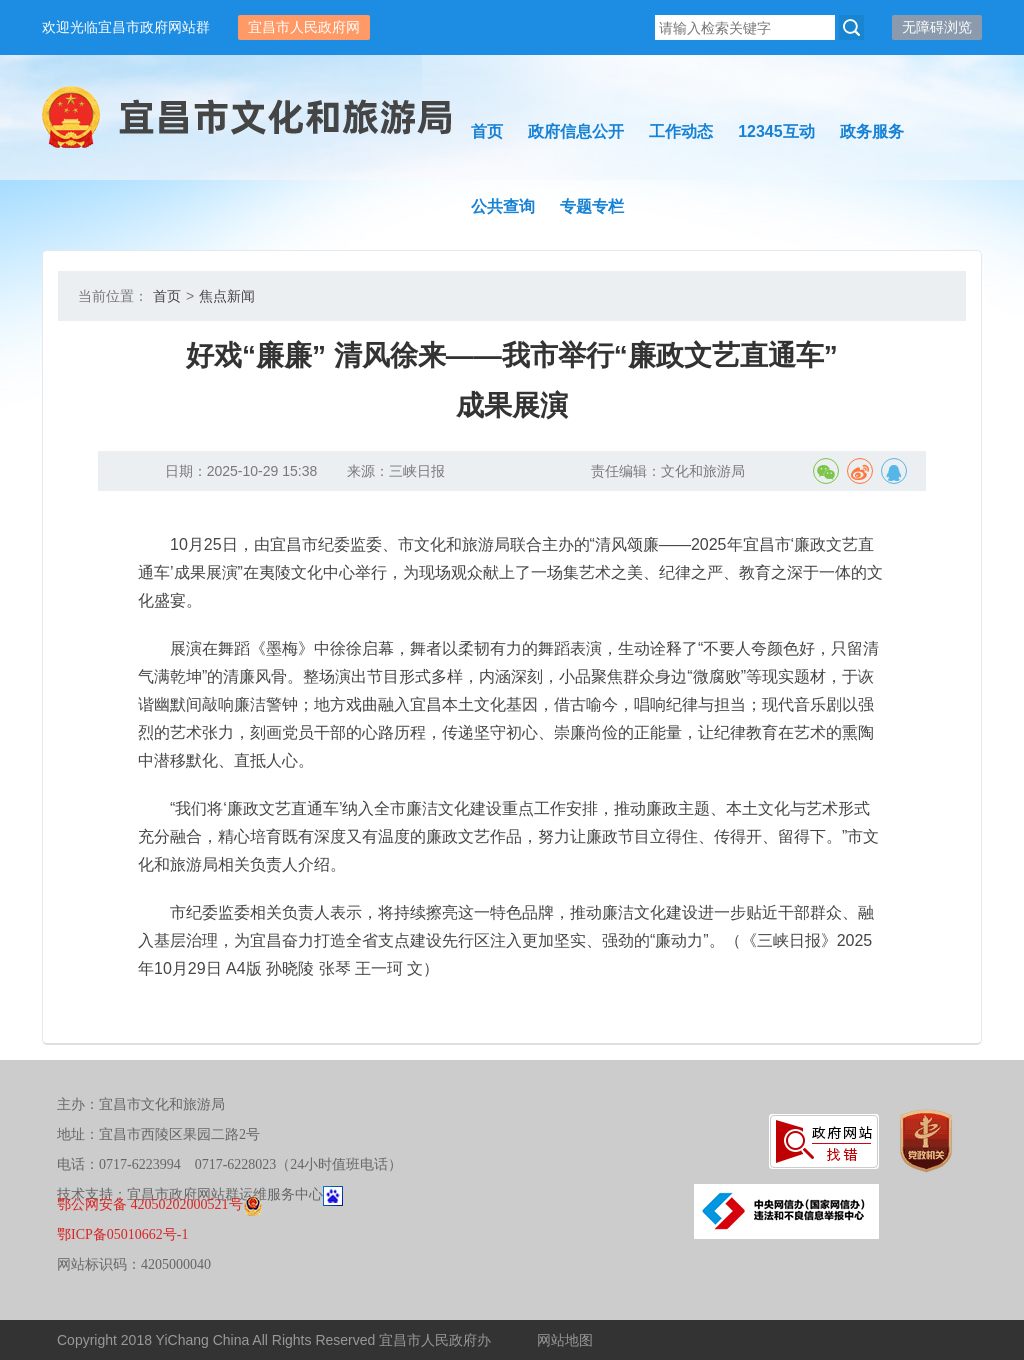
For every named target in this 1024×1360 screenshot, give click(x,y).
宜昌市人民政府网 (304, 27)
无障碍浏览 (937, 27)
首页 (167, 296)
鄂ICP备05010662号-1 (122, 1234)
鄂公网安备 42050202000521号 (160, 1204)
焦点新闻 (227, 296)
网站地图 (565, 1340)
